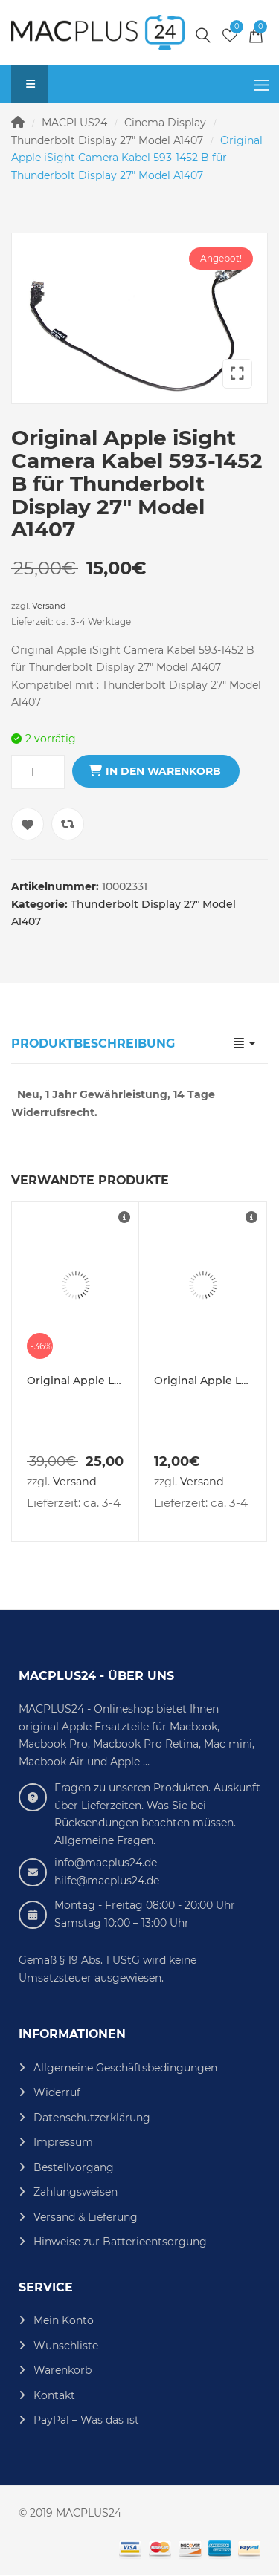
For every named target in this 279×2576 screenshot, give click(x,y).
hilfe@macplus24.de (106, 1880)
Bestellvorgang (73, 2167)
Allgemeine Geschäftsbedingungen (125, 2067)
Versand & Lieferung (85, 2217)
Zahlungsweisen (75, 2192)
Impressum (63, 2142)
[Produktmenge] (38, 772)
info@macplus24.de (105, 1862)
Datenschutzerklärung (91, 2117)
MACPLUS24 (74, 122)
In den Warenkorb (163, 771)
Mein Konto (63, 2320)
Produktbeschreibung (93, 1043)
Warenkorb (62, 2370)
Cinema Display (165, 122)
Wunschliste (65, 2345)
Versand (49, 605)
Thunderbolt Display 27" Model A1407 (107, 140)
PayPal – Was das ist (86, 2420)
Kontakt (54, 2395)
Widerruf (56, 2092)
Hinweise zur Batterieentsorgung (120, 2241)
